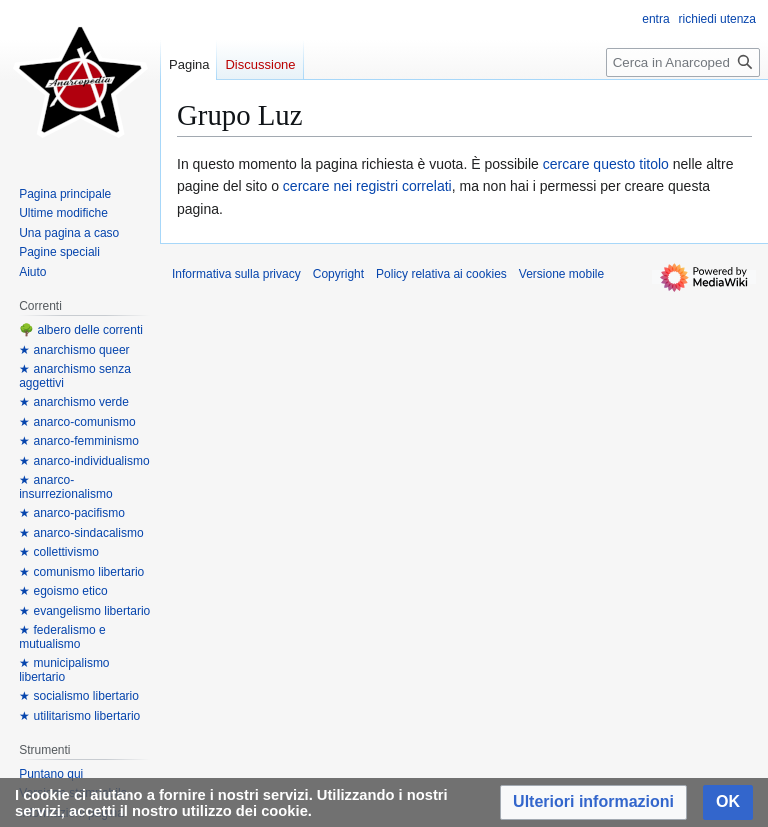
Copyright (338, 274)
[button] (593, 802)
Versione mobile (561, 274)
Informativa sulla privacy (236, 274)
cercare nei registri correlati (367, 186)
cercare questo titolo (606, 164)
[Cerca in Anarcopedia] (683, 62)
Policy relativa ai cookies (441, 274)
